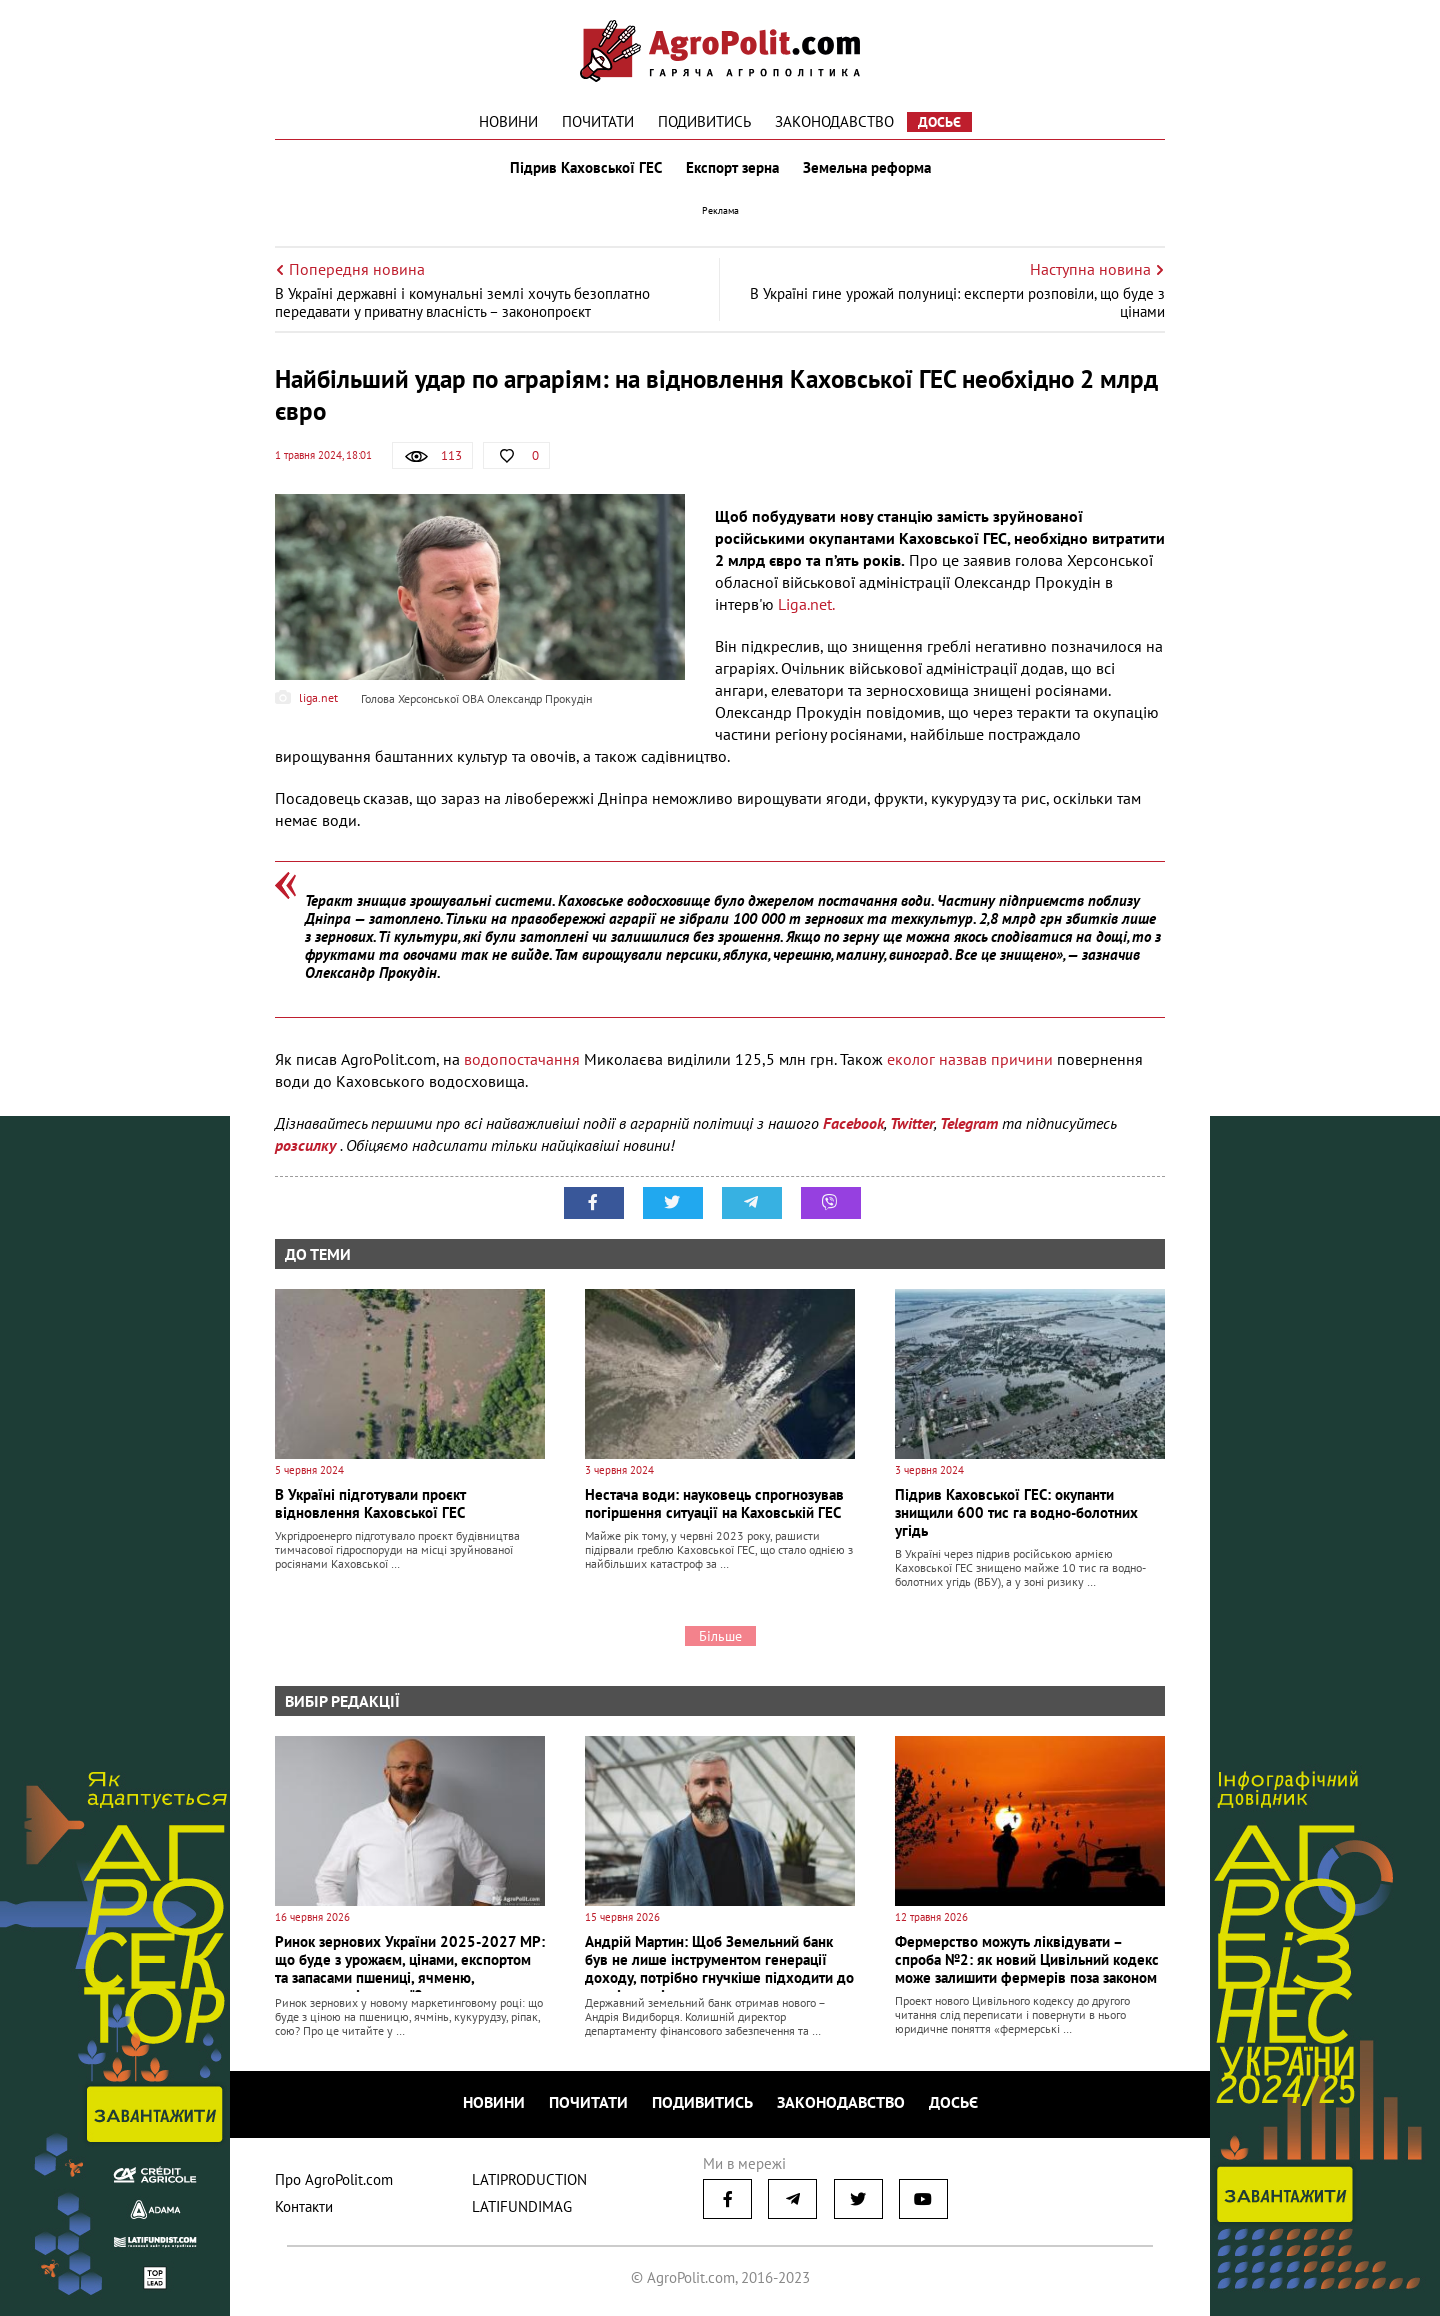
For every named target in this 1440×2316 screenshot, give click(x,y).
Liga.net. (806, 604)
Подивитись (704, 121)
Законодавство (834, 121)
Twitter (912, 1123)
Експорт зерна (732, 168)
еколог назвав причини (970, 1059)
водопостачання (524, 1059)
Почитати (598, 121)
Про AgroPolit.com (334, 2179)
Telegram (969, 1123)
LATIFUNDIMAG (522, 2206)
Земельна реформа (867, 168)
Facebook (853, 1123)
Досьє (939, 122)
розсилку (307, 1145)
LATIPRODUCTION (529, 2179)
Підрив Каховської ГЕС (586, 168)
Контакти (304, 2206)
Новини (508, 121)
